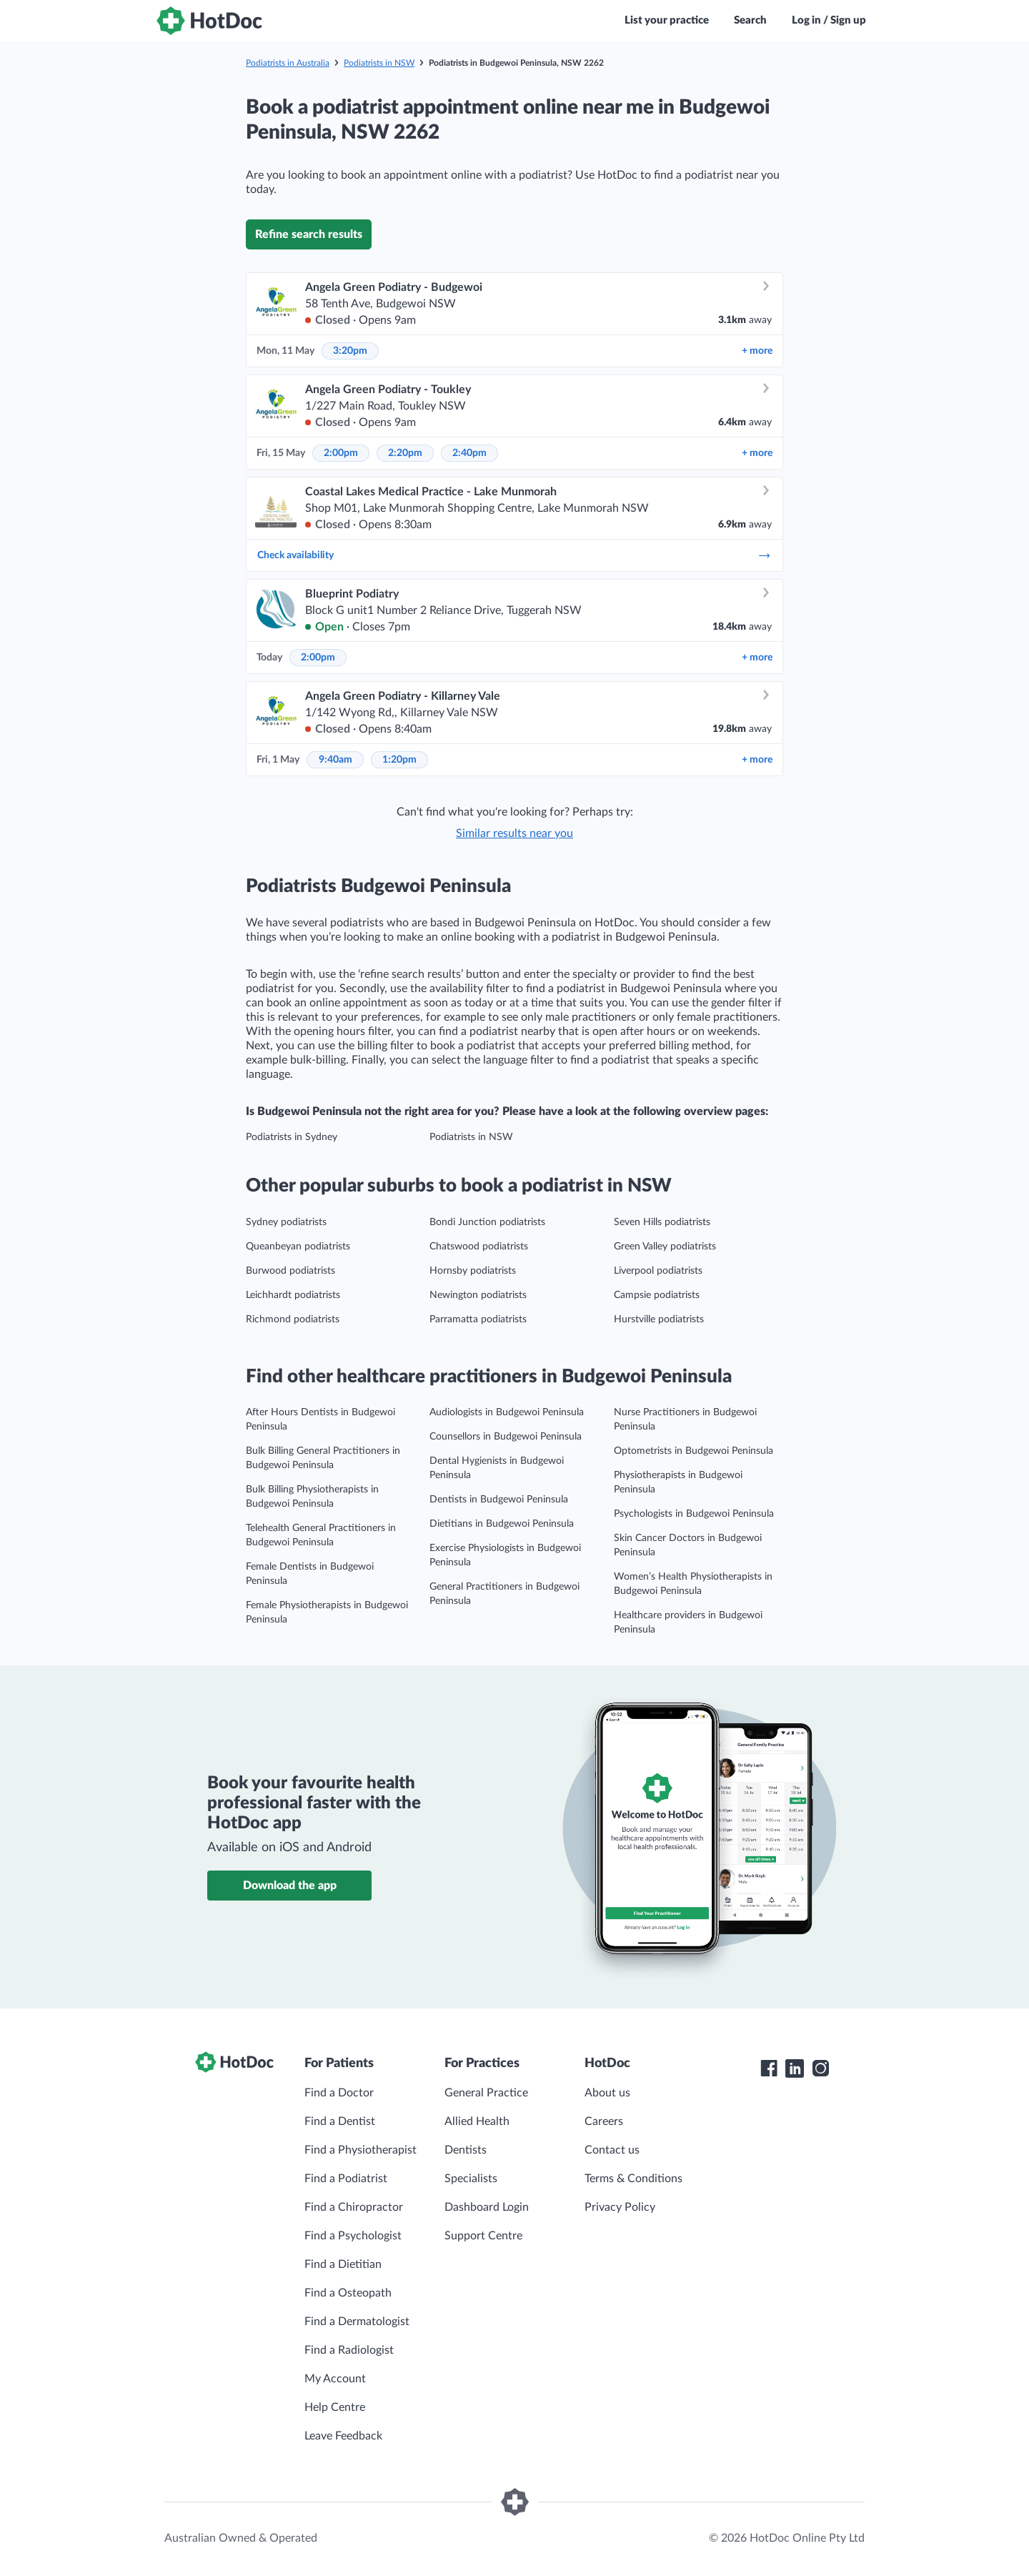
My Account (335, 2378)
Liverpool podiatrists (658, 1271)
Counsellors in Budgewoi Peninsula (505, 1437)
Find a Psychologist (353, 2235)
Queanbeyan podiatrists (298, 1247)
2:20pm (405, 453)
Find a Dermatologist (356, 2321)
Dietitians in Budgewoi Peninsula (501, 1524)
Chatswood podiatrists (478, 1247)
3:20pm (350, 351)
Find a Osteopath (348, 2293)
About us (607, 2093)
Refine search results (308, 234)
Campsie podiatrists (657, 1295)
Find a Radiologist (349, 2350)
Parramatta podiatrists (478, 1319)
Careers (604, 2121)
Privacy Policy (620, 2207)
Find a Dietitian (343, 2264)
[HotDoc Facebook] (769, 2068)
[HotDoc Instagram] (820, 2068)
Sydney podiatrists (286, 1222)
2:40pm (469, 453)
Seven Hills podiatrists (662, 1222)
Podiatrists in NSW (379, 63)
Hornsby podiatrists (472, 1271)
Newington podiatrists (478, 1295)
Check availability (514, 555)
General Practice (486, 2093)
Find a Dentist (339, 2121)
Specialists (470, 2178)
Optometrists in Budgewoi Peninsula (693, 1451)
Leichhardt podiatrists (293, 1295)
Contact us (612, 2150)
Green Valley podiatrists (665, 1247)
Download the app (290, 1885)
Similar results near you (514, 833)
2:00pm (341, 453)
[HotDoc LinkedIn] (794, 2068)
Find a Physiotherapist (360, 2150)
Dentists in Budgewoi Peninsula (498, 1500)
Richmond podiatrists (292, 1319)
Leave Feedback (343, 2436)
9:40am (335, 760)
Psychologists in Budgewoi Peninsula (694, 1514)
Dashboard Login (486, 2207)
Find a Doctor (339, 2093)
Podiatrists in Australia (287, 63)
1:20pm (399, 760)
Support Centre (483, 2235)
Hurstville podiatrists (659, 1319)
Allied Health (476, 2121)
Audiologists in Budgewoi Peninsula (506, 1412)
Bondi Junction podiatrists (487, 1222)
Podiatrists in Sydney (291, 1137)
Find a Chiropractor (353, 2207)
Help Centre (334, 2407)
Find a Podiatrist (345, 2178)
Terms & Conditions (633, 2178)
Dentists (465, 2150)
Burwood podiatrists (290, 1271)
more (757, 351)
